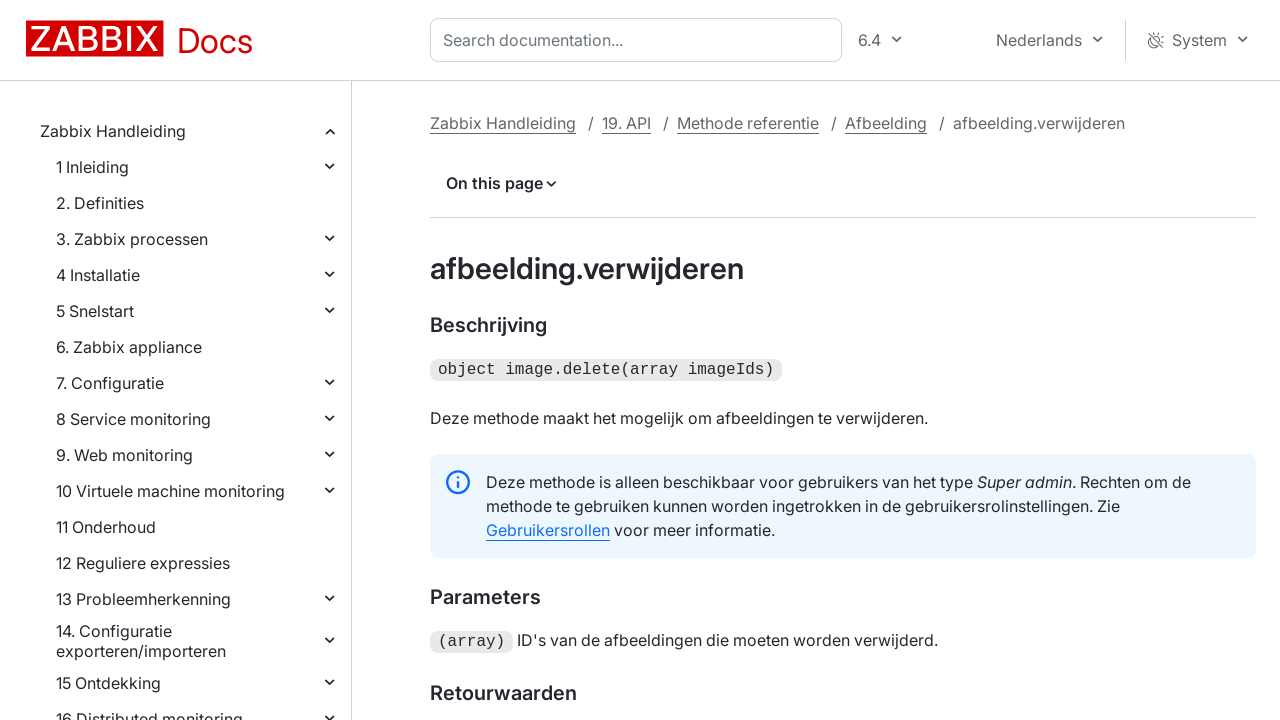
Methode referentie (748, 123)
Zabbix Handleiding (113, 131)
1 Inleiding (92, 167)
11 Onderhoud (106, 527)
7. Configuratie (110, 383)
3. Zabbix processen (132, 239)
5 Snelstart (95, 311)
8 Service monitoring (133, 419)
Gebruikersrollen (548, 528)
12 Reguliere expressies (143, 563)
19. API (626, 123)
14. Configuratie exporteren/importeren (141, 641)
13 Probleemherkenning (143, 599)
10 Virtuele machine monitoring (170, 491)
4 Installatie (98, 275)
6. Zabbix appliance (129, 347)
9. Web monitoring (124, 455)
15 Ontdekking (108, 683)
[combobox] (640, 40)
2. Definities (100, 203)
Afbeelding (886, 123)
